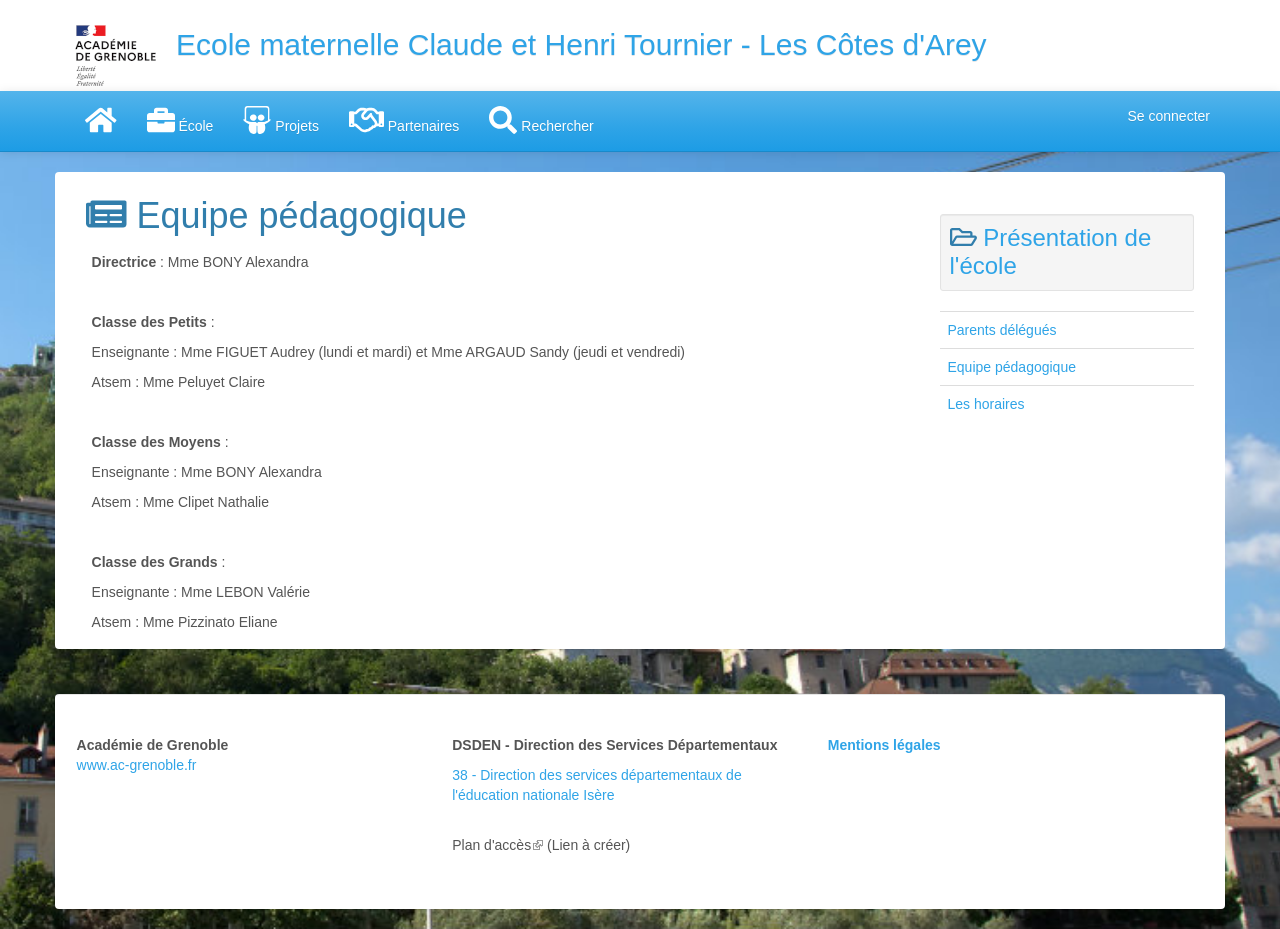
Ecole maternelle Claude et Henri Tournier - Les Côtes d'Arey (581, 44)
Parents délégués (1002, 330)
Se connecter (1169, 116)
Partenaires (404, 120)
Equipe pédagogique (1012, 367)
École (180, 120)
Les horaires (986, 404)
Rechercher (541, 120)
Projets (280, 120)
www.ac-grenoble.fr (137, 765)
